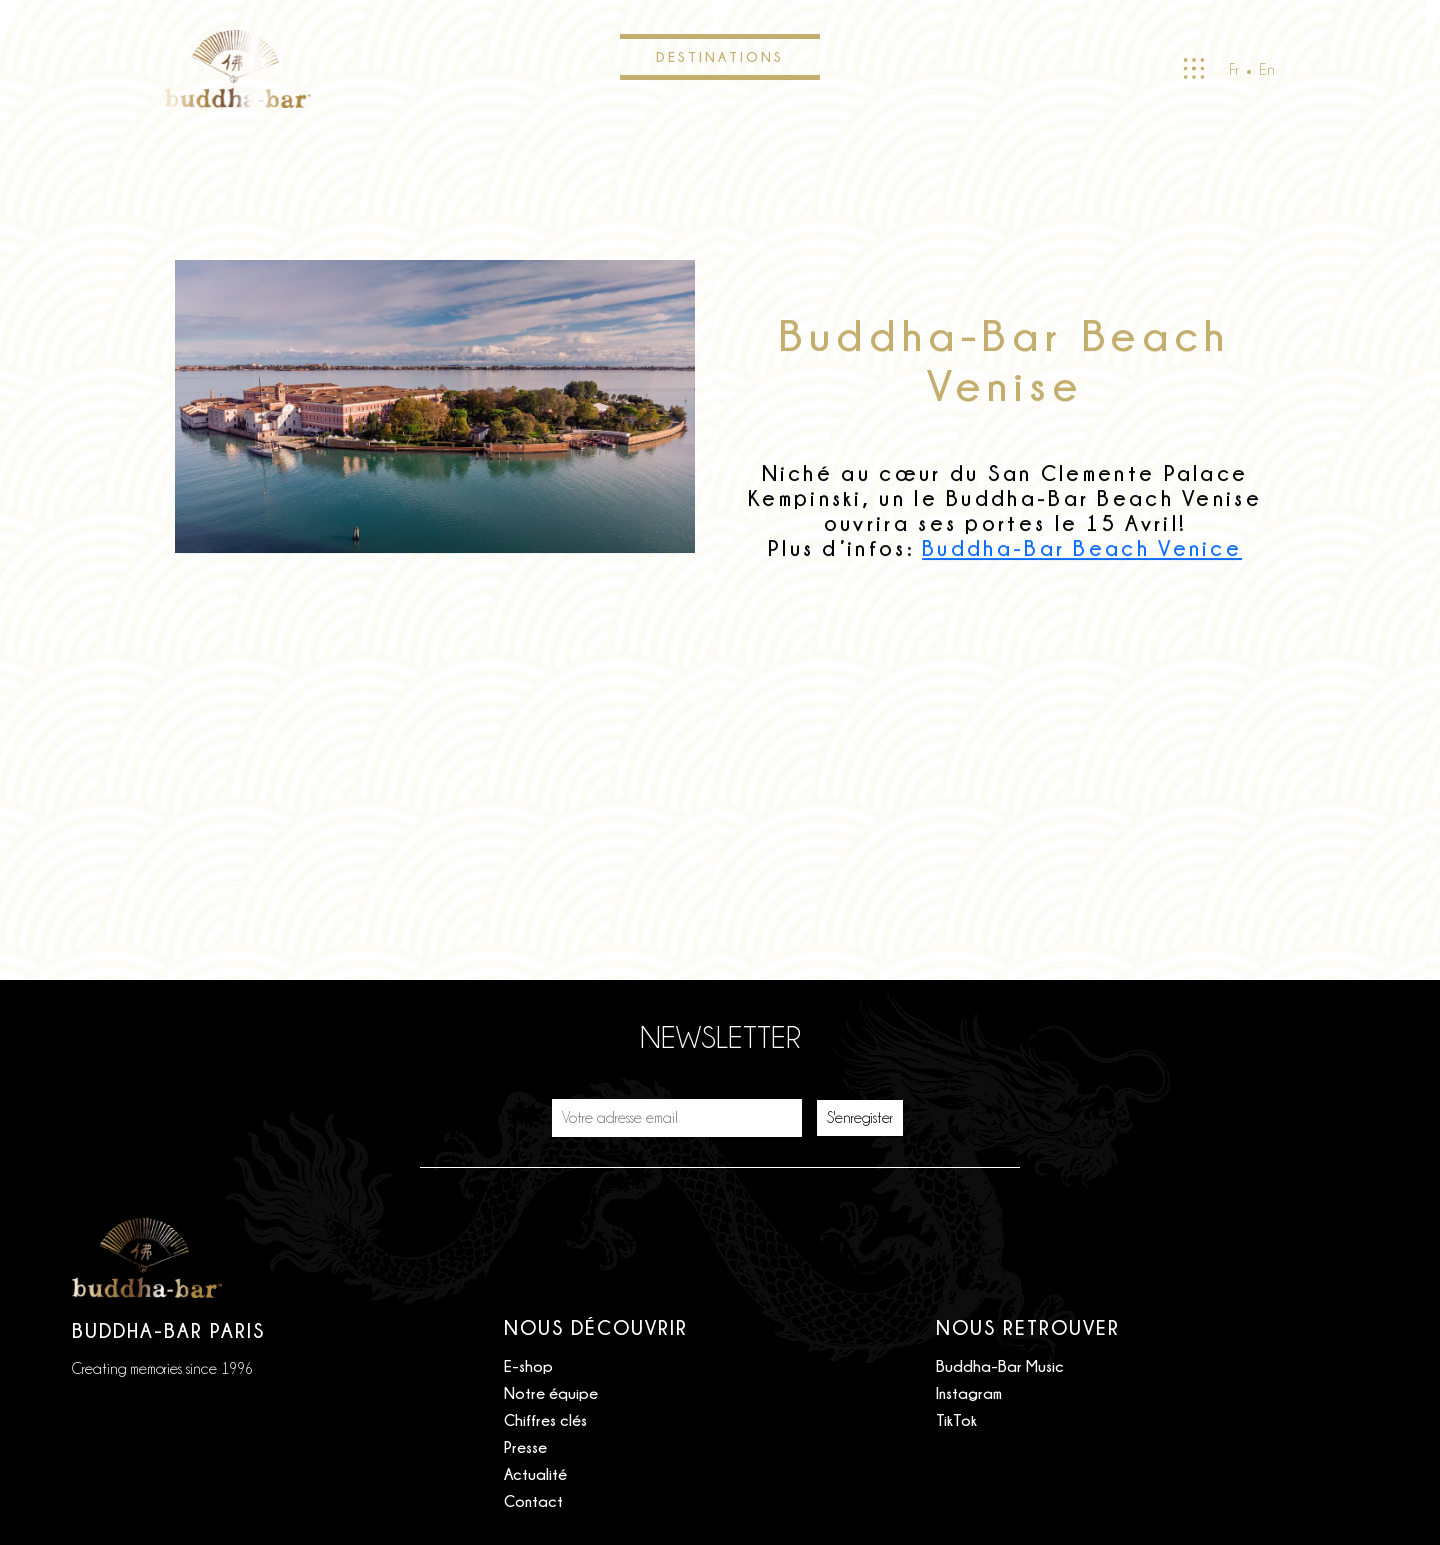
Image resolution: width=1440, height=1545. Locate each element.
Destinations (720, 56)
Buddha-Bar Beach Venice (1082, 548)
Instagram (969, 1393)
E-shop (528, 1366)
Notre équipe (551, 1393)
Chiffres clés (545, 1420)
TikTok (956, 1420)
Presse (525, 1447)
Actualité (535, 1474)
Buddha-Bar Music (1000, 1366)
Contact (533, 1501)
